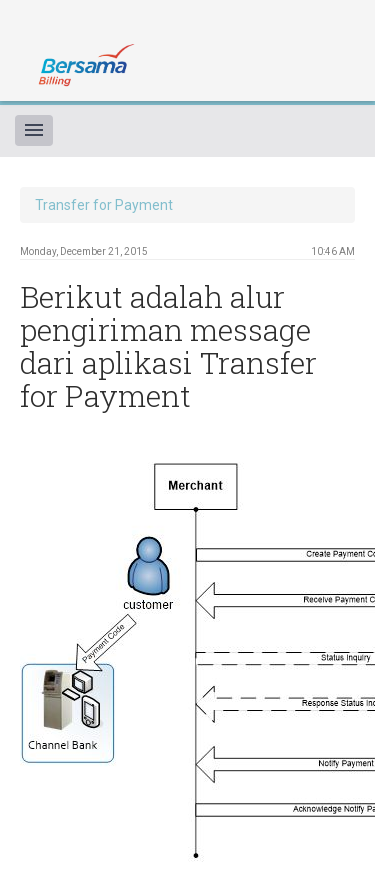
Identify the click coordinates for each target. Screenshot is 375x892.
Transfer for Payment (104, 205)
